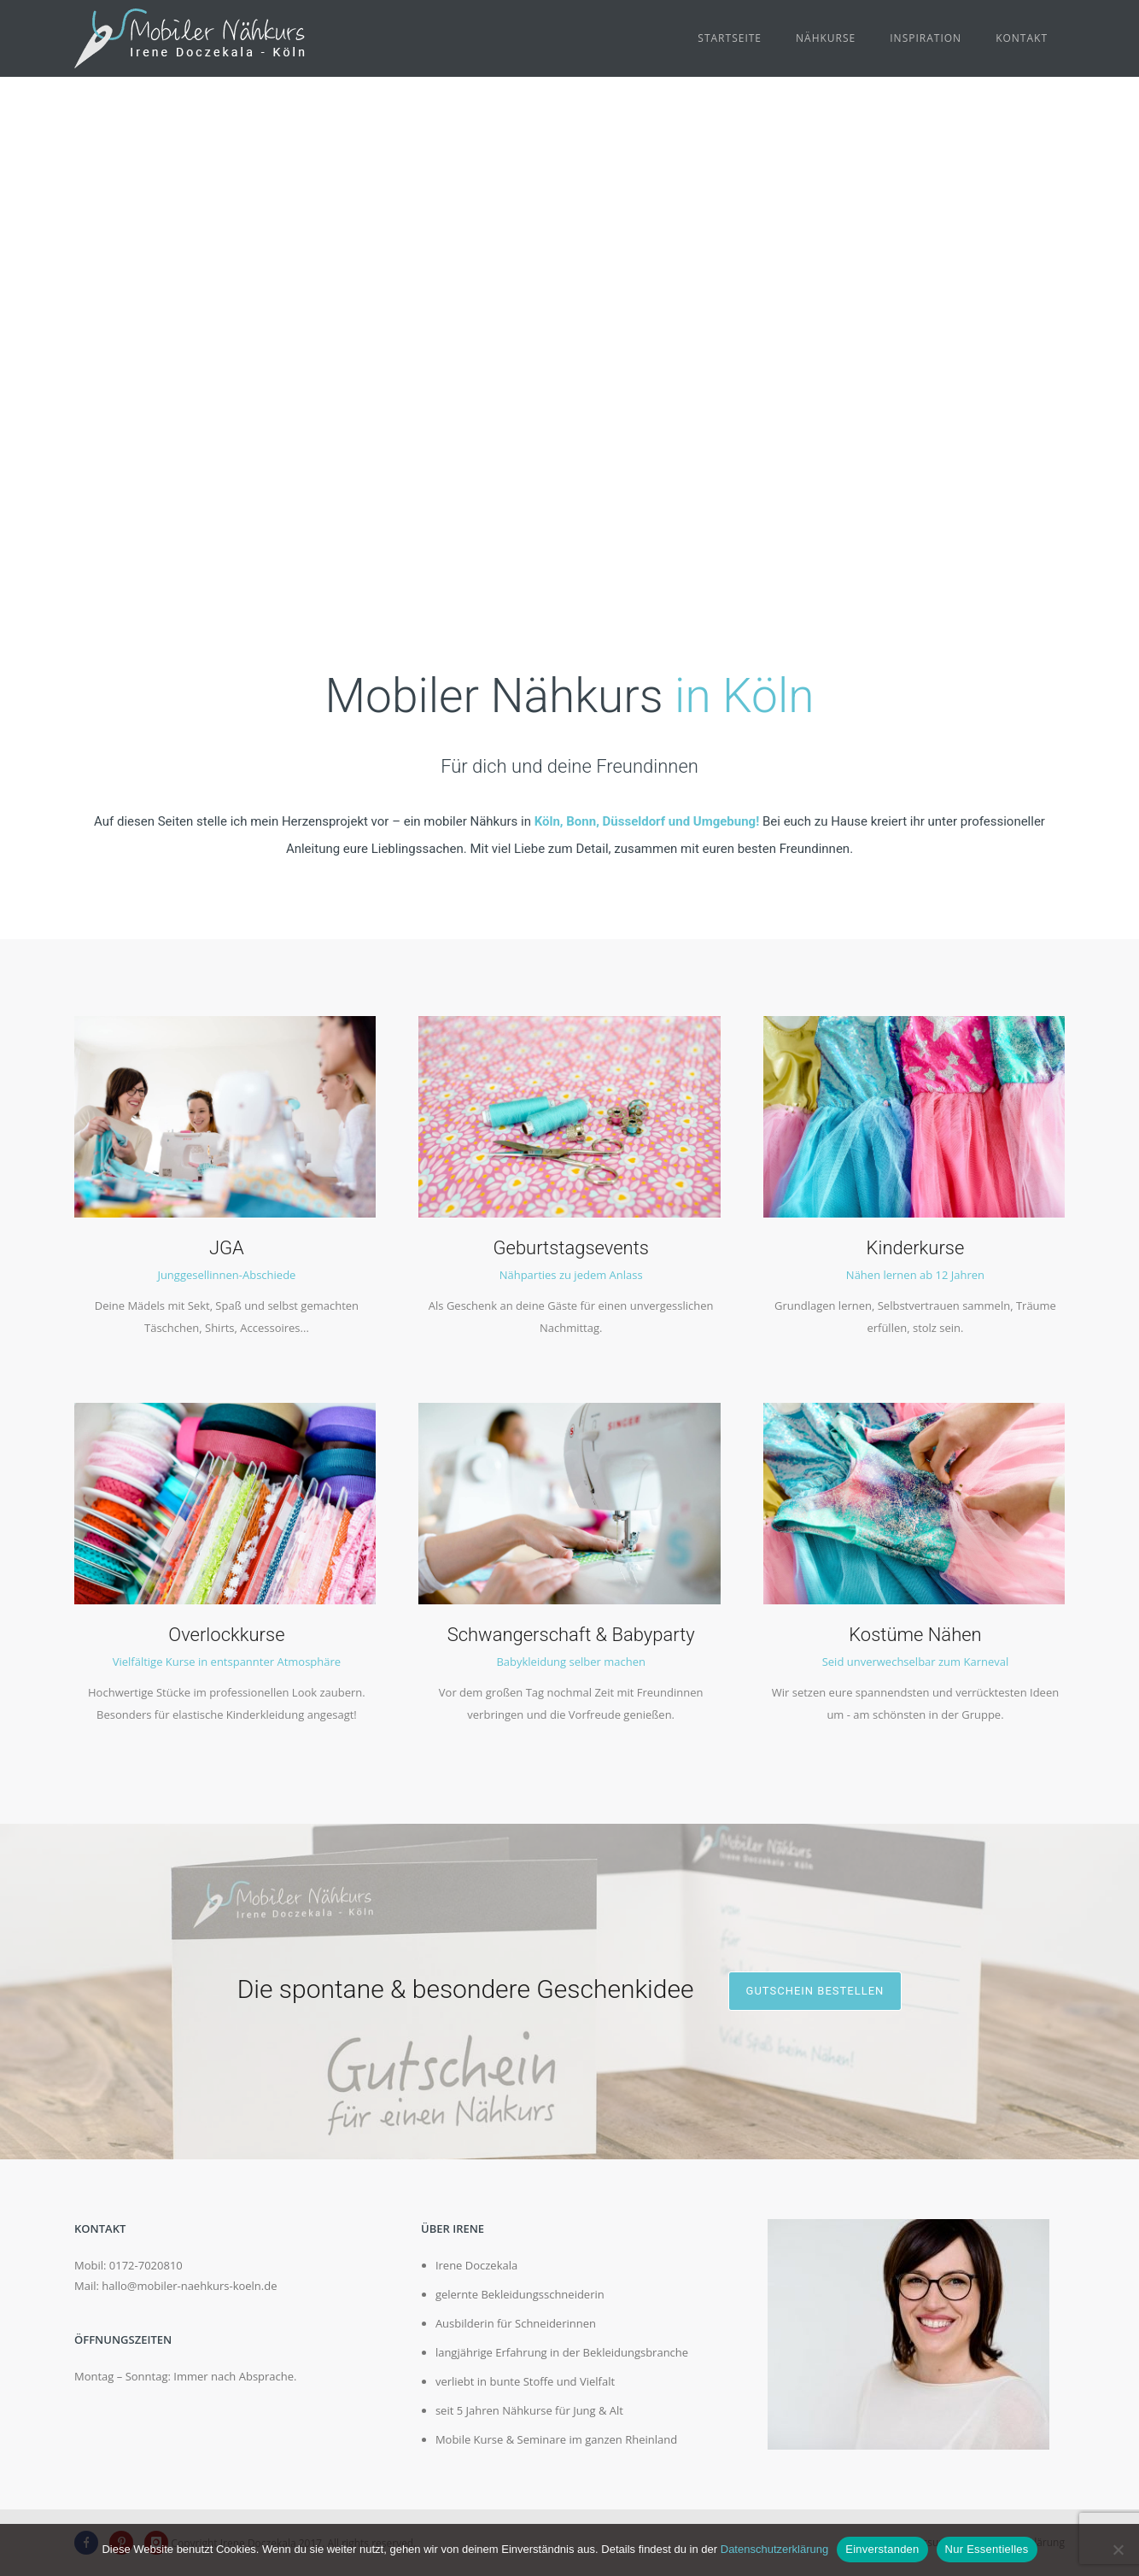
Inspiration (925, 38)
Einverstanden (882, 2549)
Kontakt (1022, 38)
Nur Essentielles (987, 2549)
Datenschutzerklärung (774, 2549)
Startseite (730, 38)
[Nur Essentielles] (1117, 2549)
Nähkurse (826, 38)
